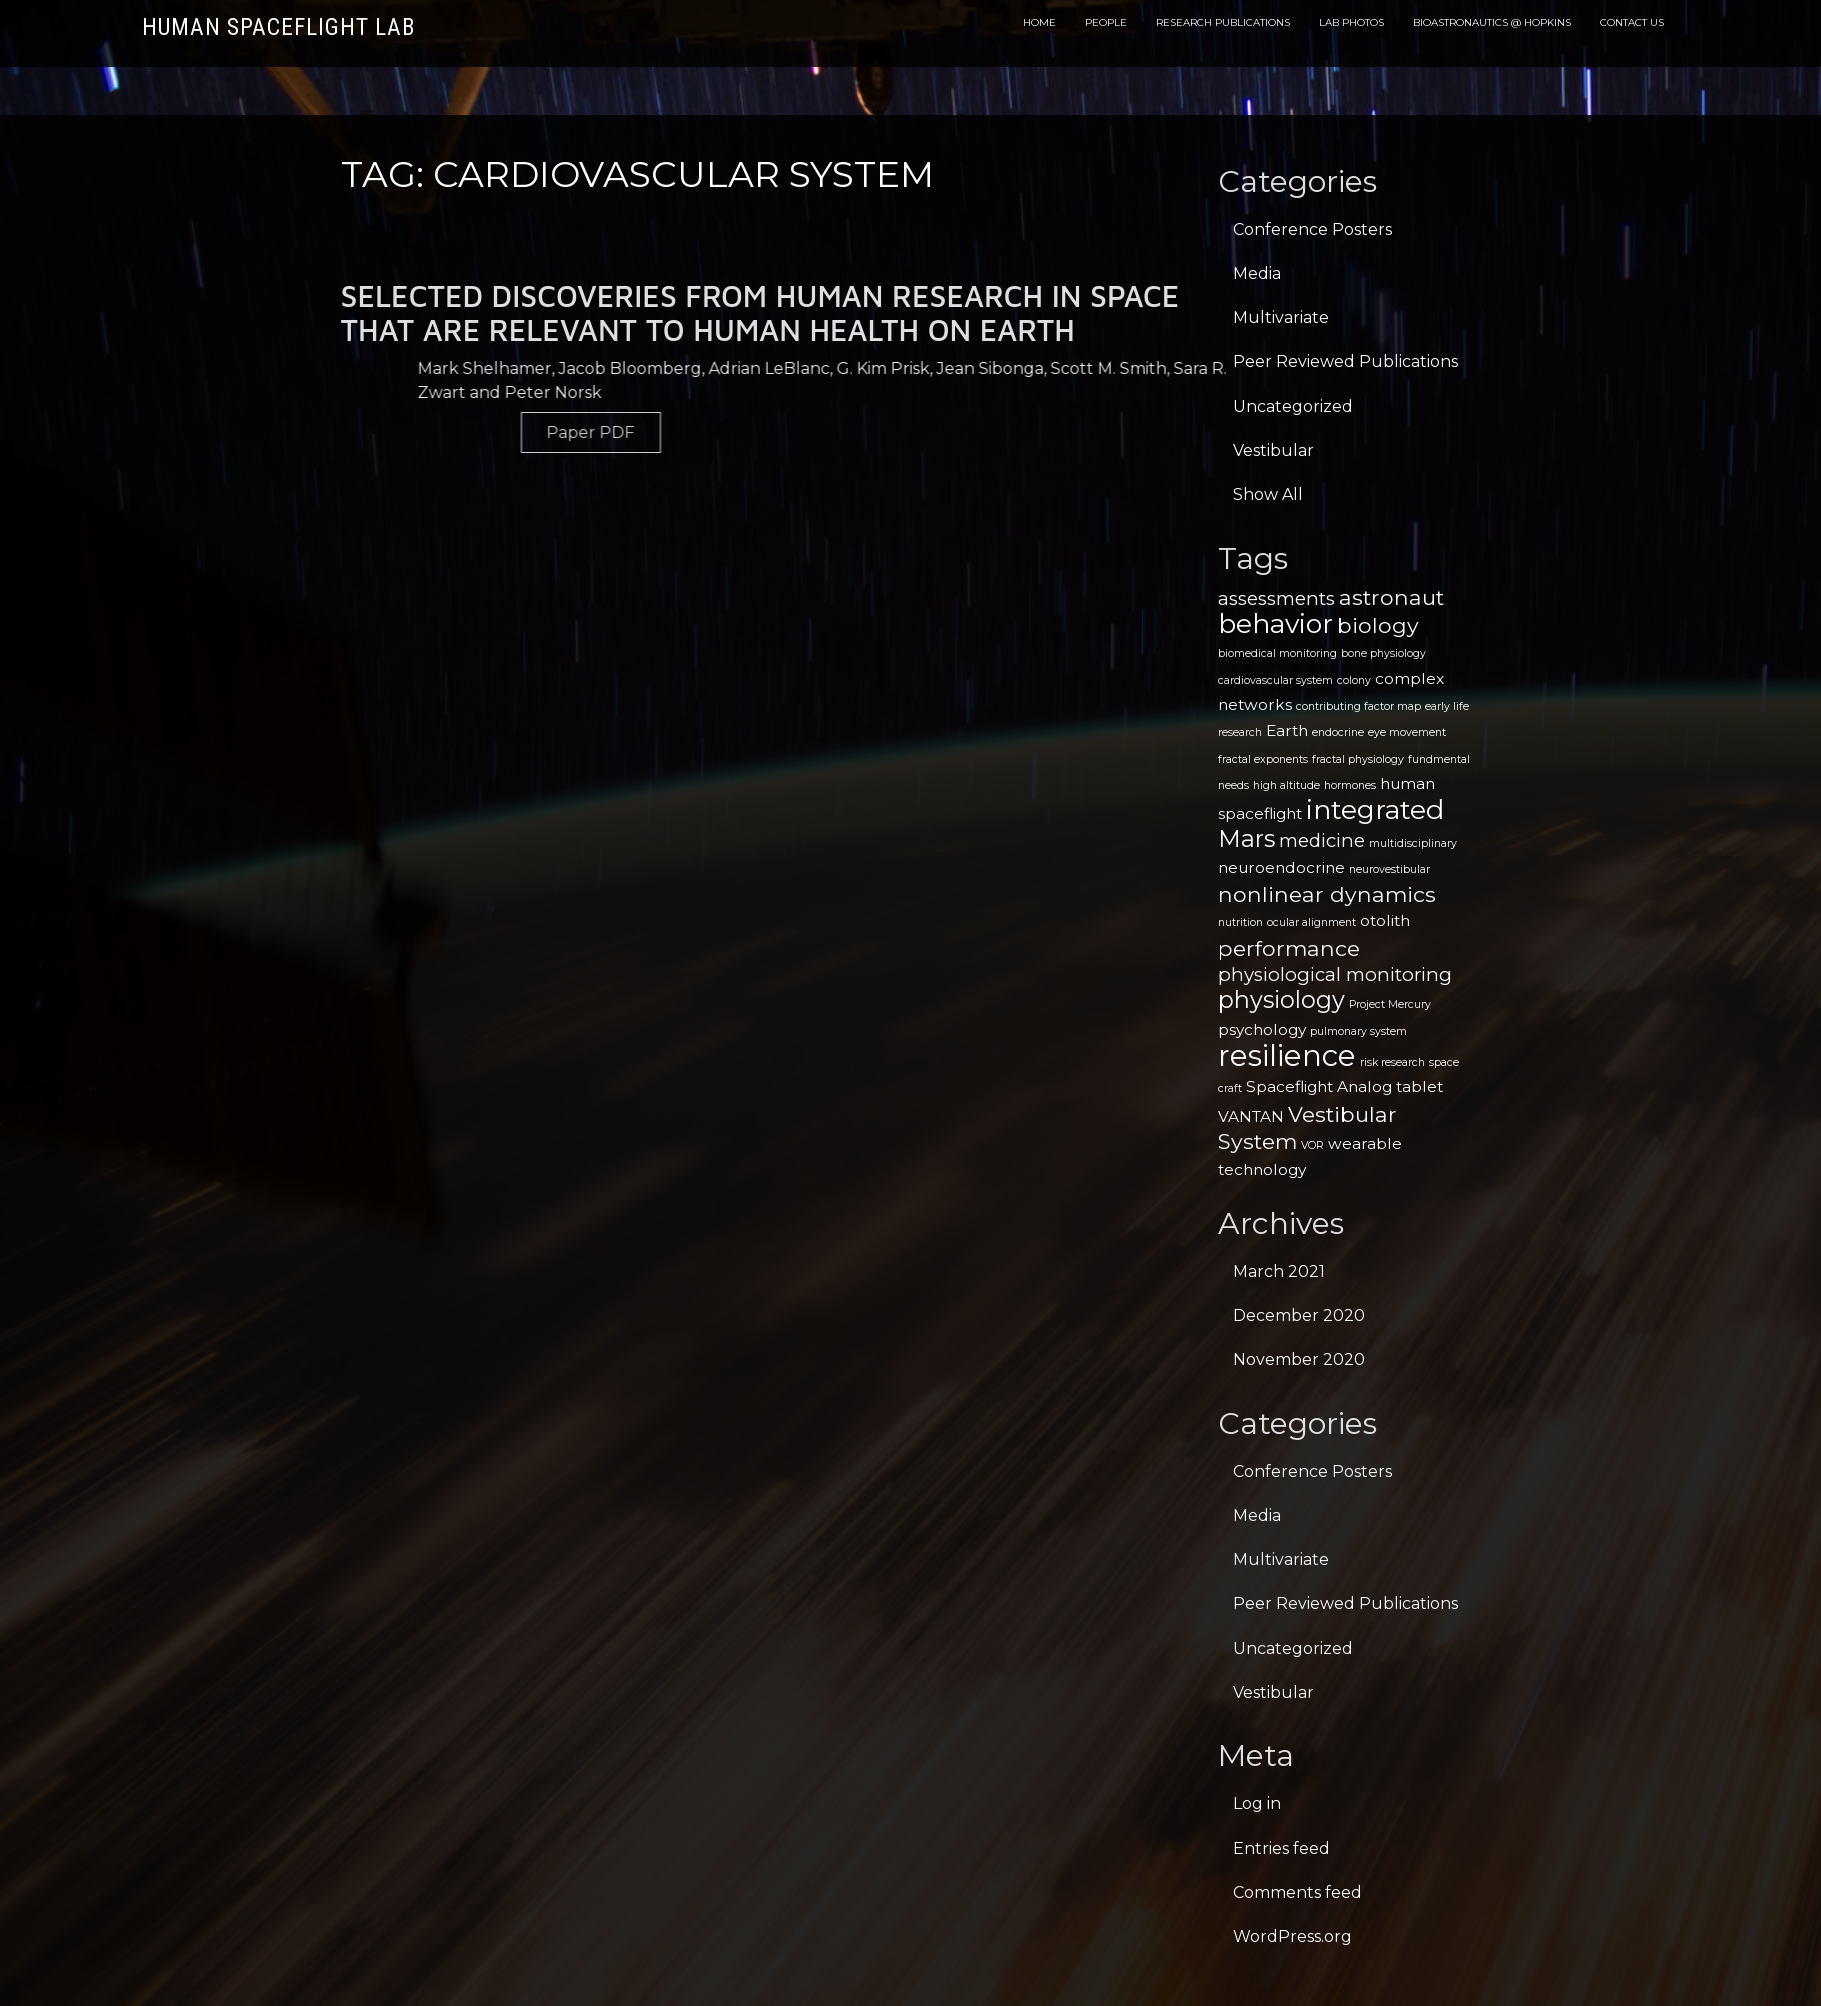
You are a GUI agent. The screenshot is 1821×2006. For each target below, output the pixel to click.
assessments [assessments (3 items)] (1276, 598)
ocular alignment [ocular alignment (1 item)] (1311, 922)
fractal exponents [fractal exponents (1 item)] (1263, 759)
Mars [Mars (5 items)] (1246, 838)
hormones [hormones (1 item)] (1350, 785)
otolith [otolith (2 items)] (1385, 920)
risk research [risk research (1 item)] (1392, 1062)
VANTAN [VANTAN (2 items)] (1251, 1116)
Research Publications (1223, 22)
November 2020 (1299, 1359)
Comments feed (1297, 1892)
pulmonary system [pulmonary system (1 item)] (1358, 1031)
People (1106, 22)
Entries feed (1281, 1848)
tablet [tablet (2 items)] (1419, 1086)
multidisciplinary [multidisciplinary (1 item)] (1413, 843)
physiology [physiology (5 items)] (1281, 999)
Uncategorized (1293, 406)
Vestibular (1273, 450)
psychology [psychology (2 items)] (1262, 1029)
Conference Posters (1312, 229)
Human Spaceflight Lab (278, 27)
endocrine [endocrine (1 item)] (1338, 732)
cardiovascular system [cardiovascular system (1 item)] (1275, 680)
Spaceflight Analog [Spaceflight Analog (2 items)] (1319, 1086)
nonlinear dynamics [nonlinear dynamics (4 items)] (1327, 894)
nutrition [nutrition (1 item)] (1240, 922)
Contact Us (1632, 22)
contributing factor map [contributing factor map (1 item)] (1358, 706)
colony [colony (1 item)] (1354, 680)
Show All (1268, 494)
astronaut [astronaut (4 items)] (1391, 597)
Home (1039, 22)
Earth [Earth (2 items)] (1287, 730)
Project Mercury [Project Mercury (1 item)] (1390, 1004)
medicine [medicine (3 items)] (1322, 840)
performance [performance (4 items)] (1289, 948)
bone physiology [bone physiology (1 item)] (1383, 653)
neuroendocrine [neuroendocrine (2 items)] (1281, 867)
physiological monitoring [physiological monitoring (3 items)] (1335, 974)
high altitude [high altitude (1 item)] (1286, 785)
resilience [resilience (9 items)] (1287, 1055)
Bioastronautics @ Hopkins (1492, 22)
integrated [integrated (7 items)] (1375, 809)
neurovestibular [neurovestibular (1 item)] (1389, 869)
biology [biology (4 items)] (1378, 625)
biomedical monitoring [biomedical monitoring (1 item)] (1277, 653)
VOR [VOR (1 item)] (1312, 1145)
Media (1257, 273)
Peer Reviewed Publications (1345, 361)
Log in (1257, 1803)
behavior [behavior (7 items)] (1275, 623)
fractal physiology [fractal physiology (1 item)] (1358, 759)
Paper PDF (799, 432)
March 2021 (1279, 1271)
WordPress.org (1292, 1936)
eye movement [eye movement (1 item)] (1407, 732)
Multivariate (1281, 317)
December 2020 (1299, 1315)
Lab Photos (1351, 22)
